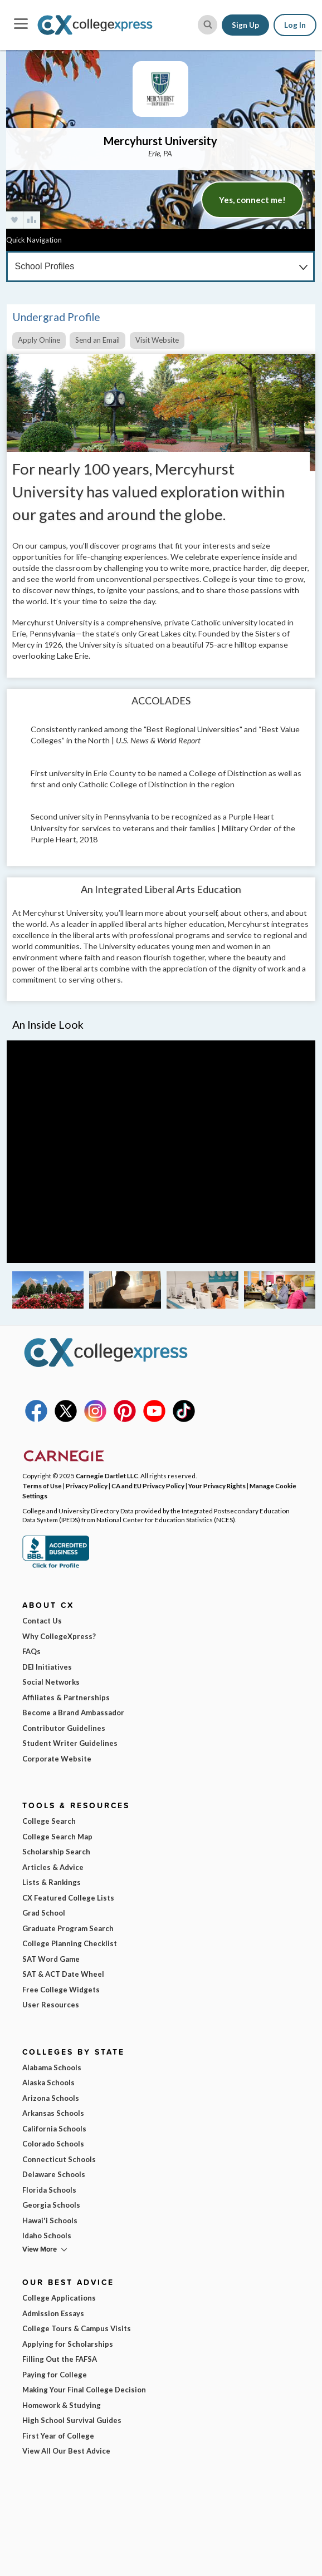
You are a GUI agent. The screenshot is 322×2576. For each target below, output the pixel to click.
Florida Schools (49, 2189)
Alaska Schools (48, 2082)
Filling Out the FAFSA (59, 2359)
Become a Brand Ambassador (73, 1712)
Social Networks (51, 1681)
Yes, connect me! (252, 200)
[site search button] (207, 24)
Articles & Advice (53, 1867)
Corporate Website (56, 1758)
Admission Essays (53, 2313)
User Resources (50, 2004)
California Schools (54, 2128)
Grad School (43, 1912)
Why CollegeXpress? (59, 1636)
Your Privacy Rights (217, 1485)
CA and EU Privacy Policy (147, 1485)
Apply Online (39, 339)
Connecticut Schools (59, 2159)
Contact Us (42, 1620)
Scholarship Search (56, 1851)
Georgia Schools (51, 2204)
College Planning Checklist (69, 1943)
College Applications (59, 2297)
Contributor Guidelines (63, 1728)
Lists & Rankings (51, 1882)
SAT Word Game (51, 1959)
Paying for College (54, 2374)
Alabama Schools (51, 2067)
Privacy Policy (87, 1485)
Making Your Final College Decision (84, 2389)
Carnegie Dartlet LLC (107, 1475)
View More (39, 2249)
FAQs (31, 1651)
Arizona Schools (50, 2098)
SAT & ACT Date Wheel (63, 1974)
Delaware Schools (53, 2174)
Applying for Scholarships (67, 2344)
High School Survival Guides (71, 2420)
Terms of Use (42, 1485)
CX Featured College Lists (68, 1897)
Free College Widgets (61, 1989)
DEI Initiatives (47, 1666)
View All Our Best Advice (66, 2450)
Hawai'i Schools (49, 2220)
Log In (295, 25)
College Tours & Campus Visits (76, 2328)
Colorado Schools (53, 2143)
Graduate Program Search (68, 1928)
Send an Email (97, 339)
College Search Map (57, 1836)
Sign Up (245, 25)
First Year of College (58, 2435)
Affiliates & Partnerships (66, 1697)
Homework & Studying (61, 2405)
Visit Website (157, 339)
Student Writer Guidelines (70, 1743)
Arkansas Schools (53, 2113)
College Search (49, 1821)
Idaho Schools (46, 2235)
